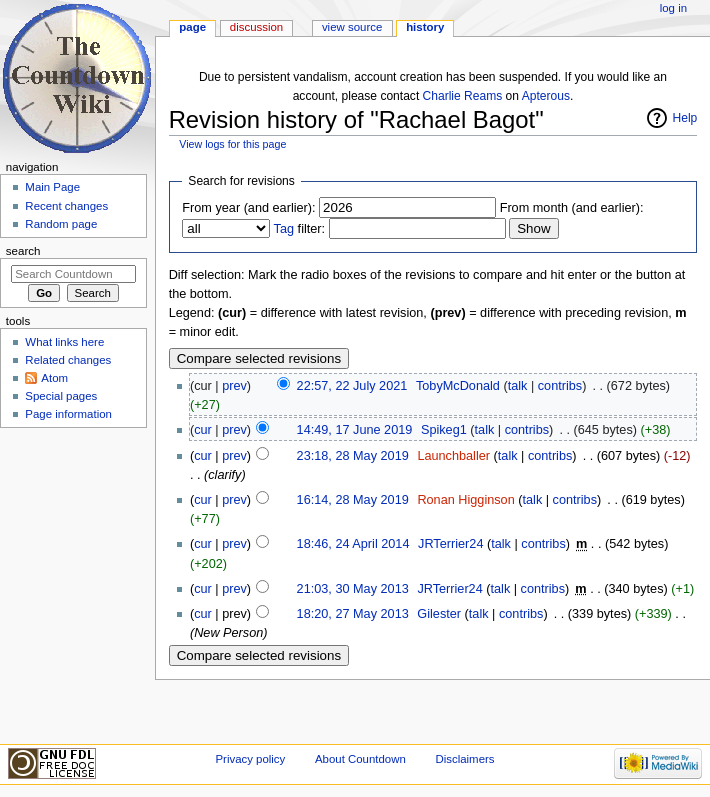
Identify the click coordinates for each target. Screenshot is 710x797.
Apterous (546, 96)
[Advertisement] (73, 584)
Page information (68, 414)
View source (352, 27)
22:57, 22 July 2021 (352, 386)
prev (234, 386)
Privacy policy (250, 759)
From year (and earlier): (248, 208)
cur (203, 430)
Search (23, 251)
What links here (64, 342)
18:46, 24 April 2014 (353, 544)
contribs (560, 386)
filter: (300, 229)
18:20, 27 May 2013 (353, 614)
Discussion (256, 27)
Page (192, 27)
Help (685, 118)
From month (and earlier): (572, 208)
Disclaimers (464, 759)
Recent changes (66, 206)
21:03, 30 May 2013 (353, 589)
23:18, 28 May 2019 (353, 456)
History (425, 27)
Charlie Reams (463, 96)
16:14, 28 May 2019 (353, 500)
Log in (673, 8)
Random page (61, 224)
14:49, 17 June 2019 (355, 430)
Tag (284, 229)
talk (518, 386)
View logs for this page (232, 144)
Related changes (68, 360)
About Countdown (360, 759)
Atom (54, 378)
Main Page (52, 187)
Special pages (61, 396)
